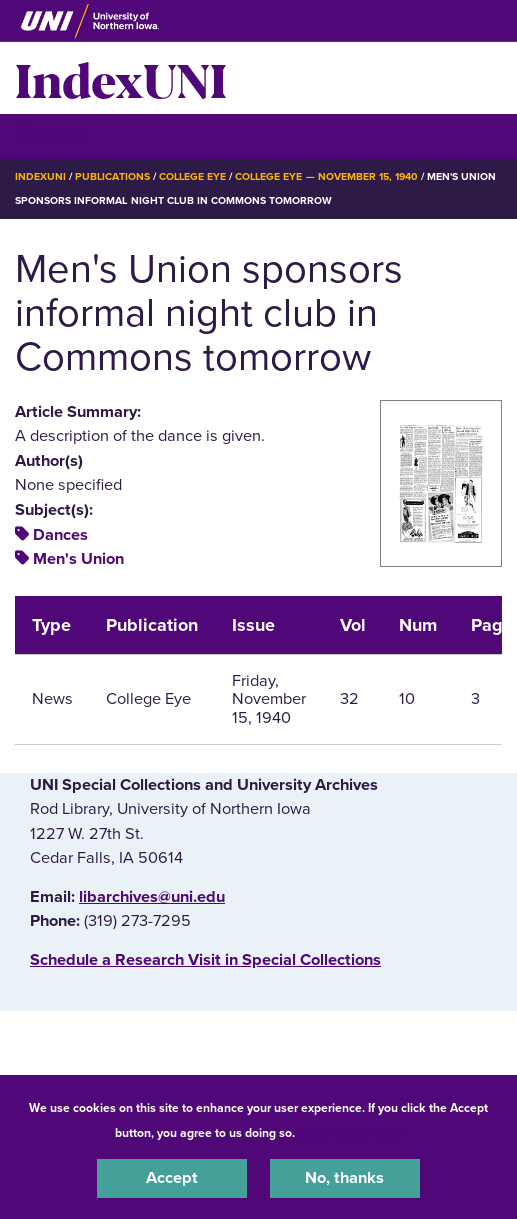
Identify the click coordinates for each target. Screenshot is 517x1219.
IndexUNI (121, 78)
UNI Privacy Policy (351, 1133)
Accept (172, 1178)
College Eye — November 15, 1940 (326, 176)
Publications (112, 176)
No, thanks (344, 1178)
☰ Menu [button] (50, 135)
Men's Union (78, 559)
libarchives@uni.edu (152, 897)
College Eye (192, 176)
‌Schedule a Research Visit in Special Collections (205, 960)
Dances (60, 535)
